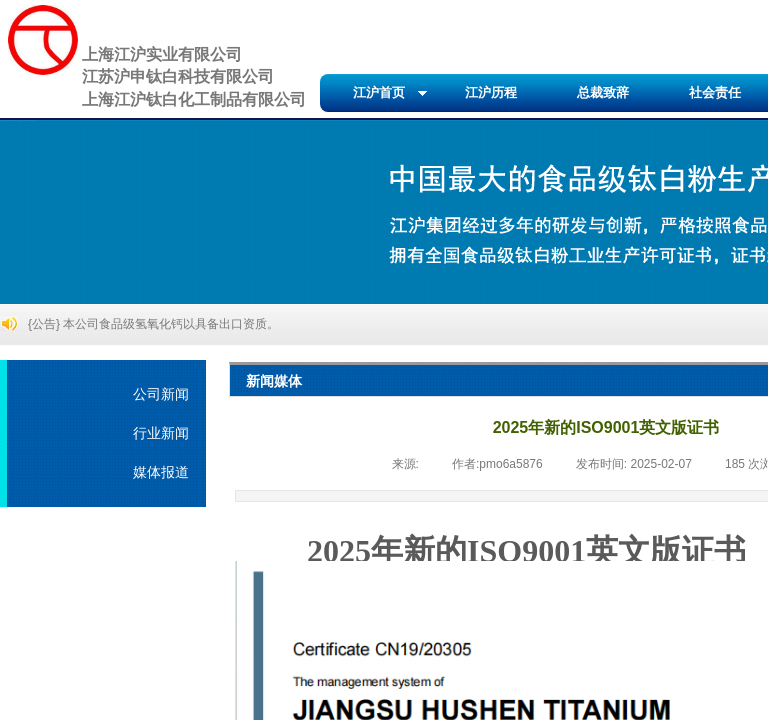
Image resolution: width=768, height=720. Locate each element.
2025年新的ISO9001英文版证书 (526, 551)
